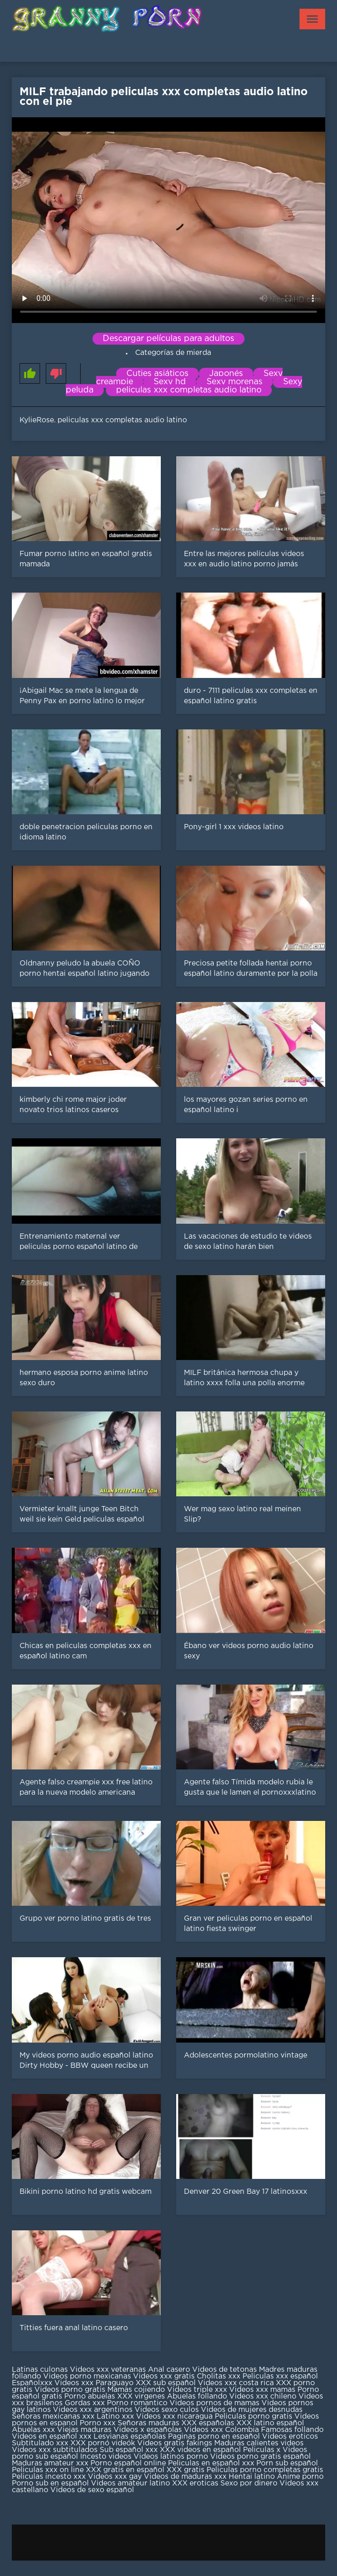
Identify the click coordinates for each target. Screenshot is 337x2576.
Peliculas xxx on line (48, 2470)
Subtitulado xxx (41, 2443)
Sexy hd (170, 382)
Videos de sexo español (92, 2490)
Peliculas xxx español (280, 2376)
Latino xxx (116, 2416)
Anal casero (169, 2370)
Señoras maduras (148, 2423)
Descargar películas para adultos (168, 339)
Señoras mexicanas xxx (54, 2416)
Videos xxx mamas (262, 2390)
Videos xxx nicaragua (174, 2416)
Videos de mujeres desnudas (252, 2410)
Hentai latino (252, 2477)
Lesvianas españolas (130, 2437)
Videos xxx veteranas (108, 2370)
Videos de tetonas (224, 2370)
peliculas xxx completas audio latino (188, 390)
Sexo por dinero (249, 2483)
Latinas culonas (40, 2370)
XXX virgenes (141, 2396)
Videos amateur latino (130, 2483)
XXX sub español (166, 2383)
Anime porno (300, 2477)
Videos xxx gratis (164, 2376)
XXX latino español (270, 2423)
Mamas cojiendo (136, 2390)
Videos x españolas (149, 2430)
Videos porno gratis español (260, 2457)
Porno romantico (137, 2403)
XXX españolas (207, 2423)
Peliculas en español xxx (212, 2463)
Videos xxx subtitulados (55, 2450)
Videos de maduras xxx (185, 2477)
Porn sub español (287, 2463)
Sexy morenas (235, 382)
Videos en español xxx (52, 2437)
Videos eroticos (290, 2437)
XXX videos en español (201, 2450)
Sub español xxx (130, 2450)
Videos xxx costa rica (236, 2383)
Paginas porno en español (215, 2437)
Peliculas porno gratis (253, 2416)
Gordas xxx (86, 2403)
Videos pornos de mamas (214, 2403)
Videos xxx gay (115, 2477)
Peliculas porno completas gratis (265, 2470)
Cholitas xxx (218, 2376)
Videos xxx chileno (263, 2396)
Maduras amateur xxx (50, 2463)
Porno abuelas (89, 2396)
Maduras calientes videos (259, 2443)
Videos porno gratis (69, 2390)
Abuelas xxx (33, 2430)
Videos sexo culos (167, 2410)
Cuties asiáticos (157, 374)
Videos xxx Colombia (221, 2430)
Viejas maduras (84, 2430)
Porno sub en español (50, 2483)
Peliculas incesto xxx (49, 2477)
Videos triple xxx (198, 2390)
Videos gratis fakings (174, 2443)
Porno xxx (99, 2423)
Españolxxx (33, 2383)
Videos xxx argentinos (93, 2410)
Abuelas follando (197, 2396)
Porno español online (128, 2463)
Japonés (226, 374)
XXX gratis (185, 2470)
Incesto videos (107, 2457)
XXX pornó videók (103, 2443)
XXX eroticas (195, 2483)
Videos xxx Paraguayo (94, 2383)
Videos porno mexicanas (87, 2376)
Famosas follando (292, 2430)
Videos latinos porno (171, 2457)
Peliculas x (261, 2450)
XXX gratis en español (125, 2470)
